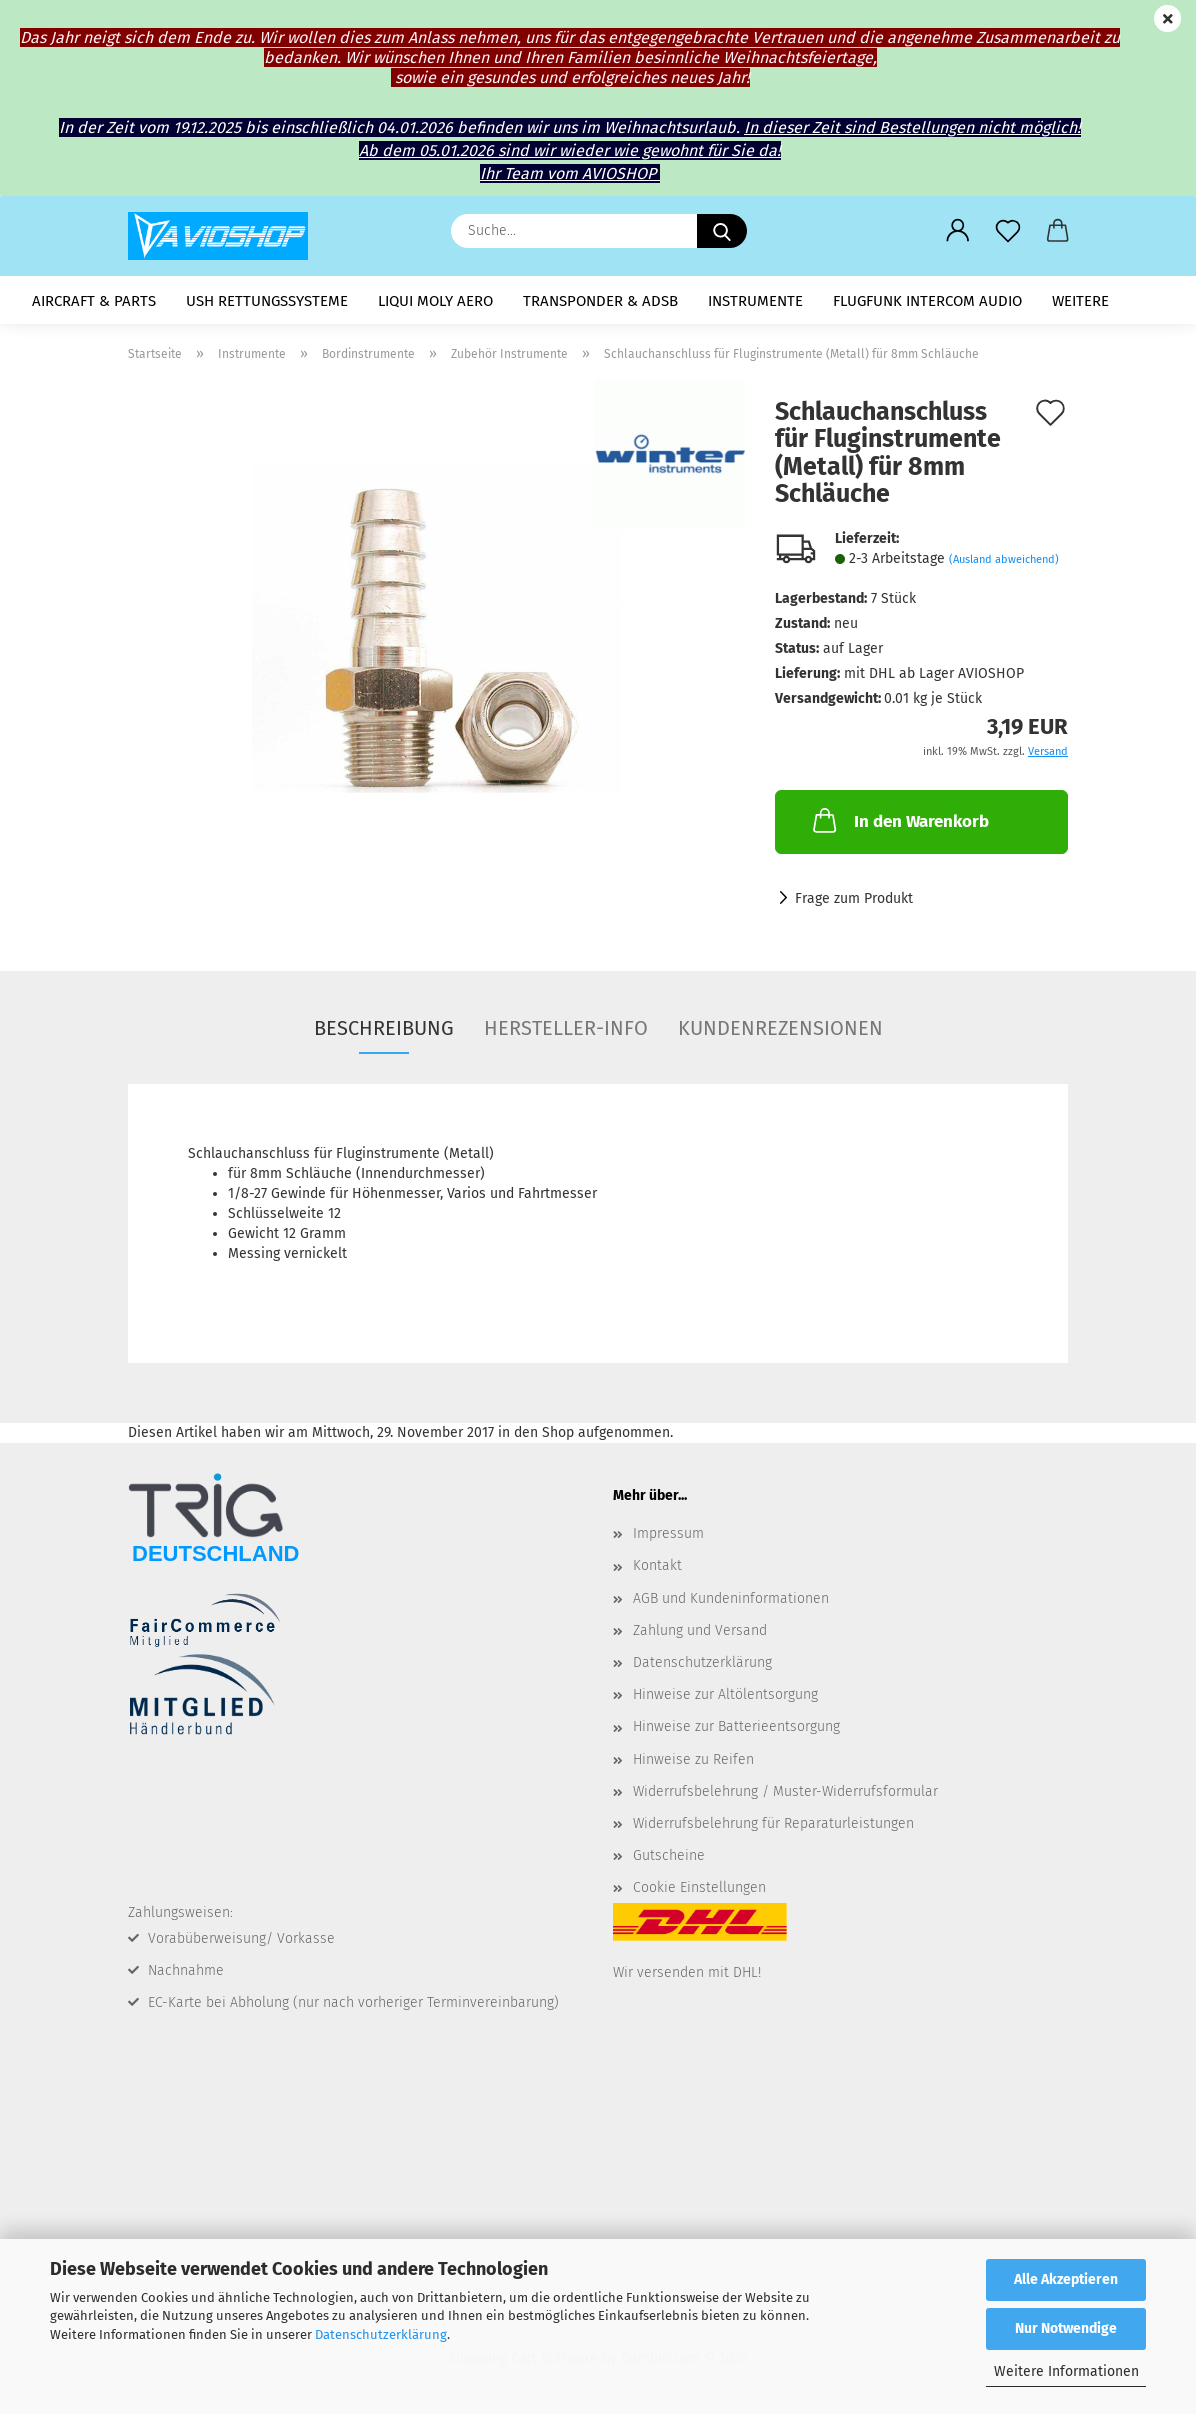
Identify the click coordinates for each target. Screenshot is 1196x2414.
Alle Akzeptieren (1066, 2279)
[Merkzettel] (1008, 231)
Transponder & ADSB (600, 301)
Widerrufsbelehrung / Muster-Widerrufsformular (785, 1791)
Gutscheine (669, 1855)
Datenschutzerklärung (381, 2334)
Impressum (668, 1533)
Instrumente (755, 301)
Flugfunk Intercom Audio (927, 301)
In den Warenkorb (899, 820)
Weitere (1080, 301)
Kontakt (657, 1565)
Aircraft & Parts (94, 301)
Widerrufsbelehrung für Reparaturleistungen (773, 1823)
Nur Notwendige (1066, 2328)
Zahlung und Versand (700, 1630)
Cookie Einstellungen (699, 1887)
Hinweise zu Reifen (693, 1759)
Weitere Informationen (1066, 2371)
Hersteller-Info (566, 1028)
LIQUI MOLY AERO (435, 301)
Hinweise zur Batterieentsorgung (736, 1726)
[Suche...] (722, 231)
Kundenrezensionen (780, 1028)
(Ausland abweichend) (1004, 559)
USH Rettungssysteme (267, 301)
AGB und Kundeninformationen (731, 1598)
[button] (958, 231)
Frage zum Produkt (854, 898)
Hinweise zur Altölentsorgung (725, 1694)
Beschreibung (384, 1028)
